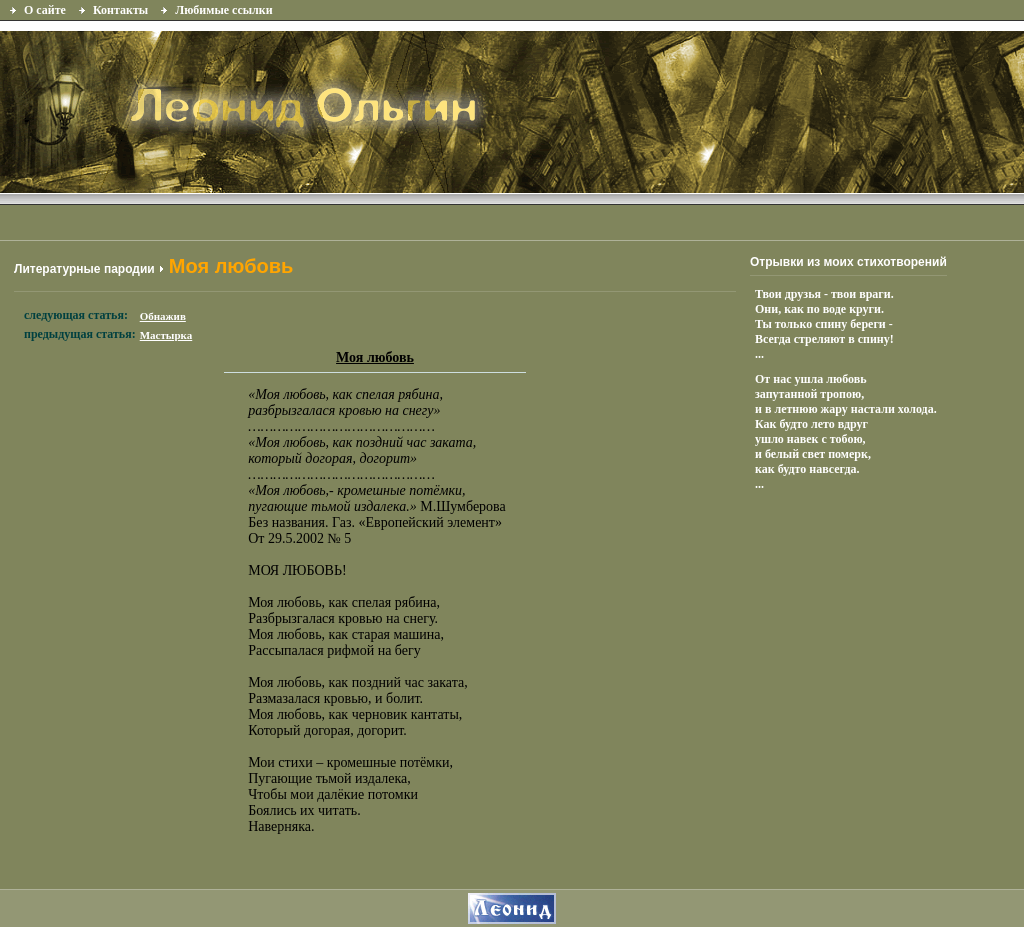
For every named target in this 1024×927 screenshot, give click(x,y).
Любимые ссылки (223, 10)
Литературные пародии (84, 269)
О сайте (45, 10)
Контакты (120, 10)
